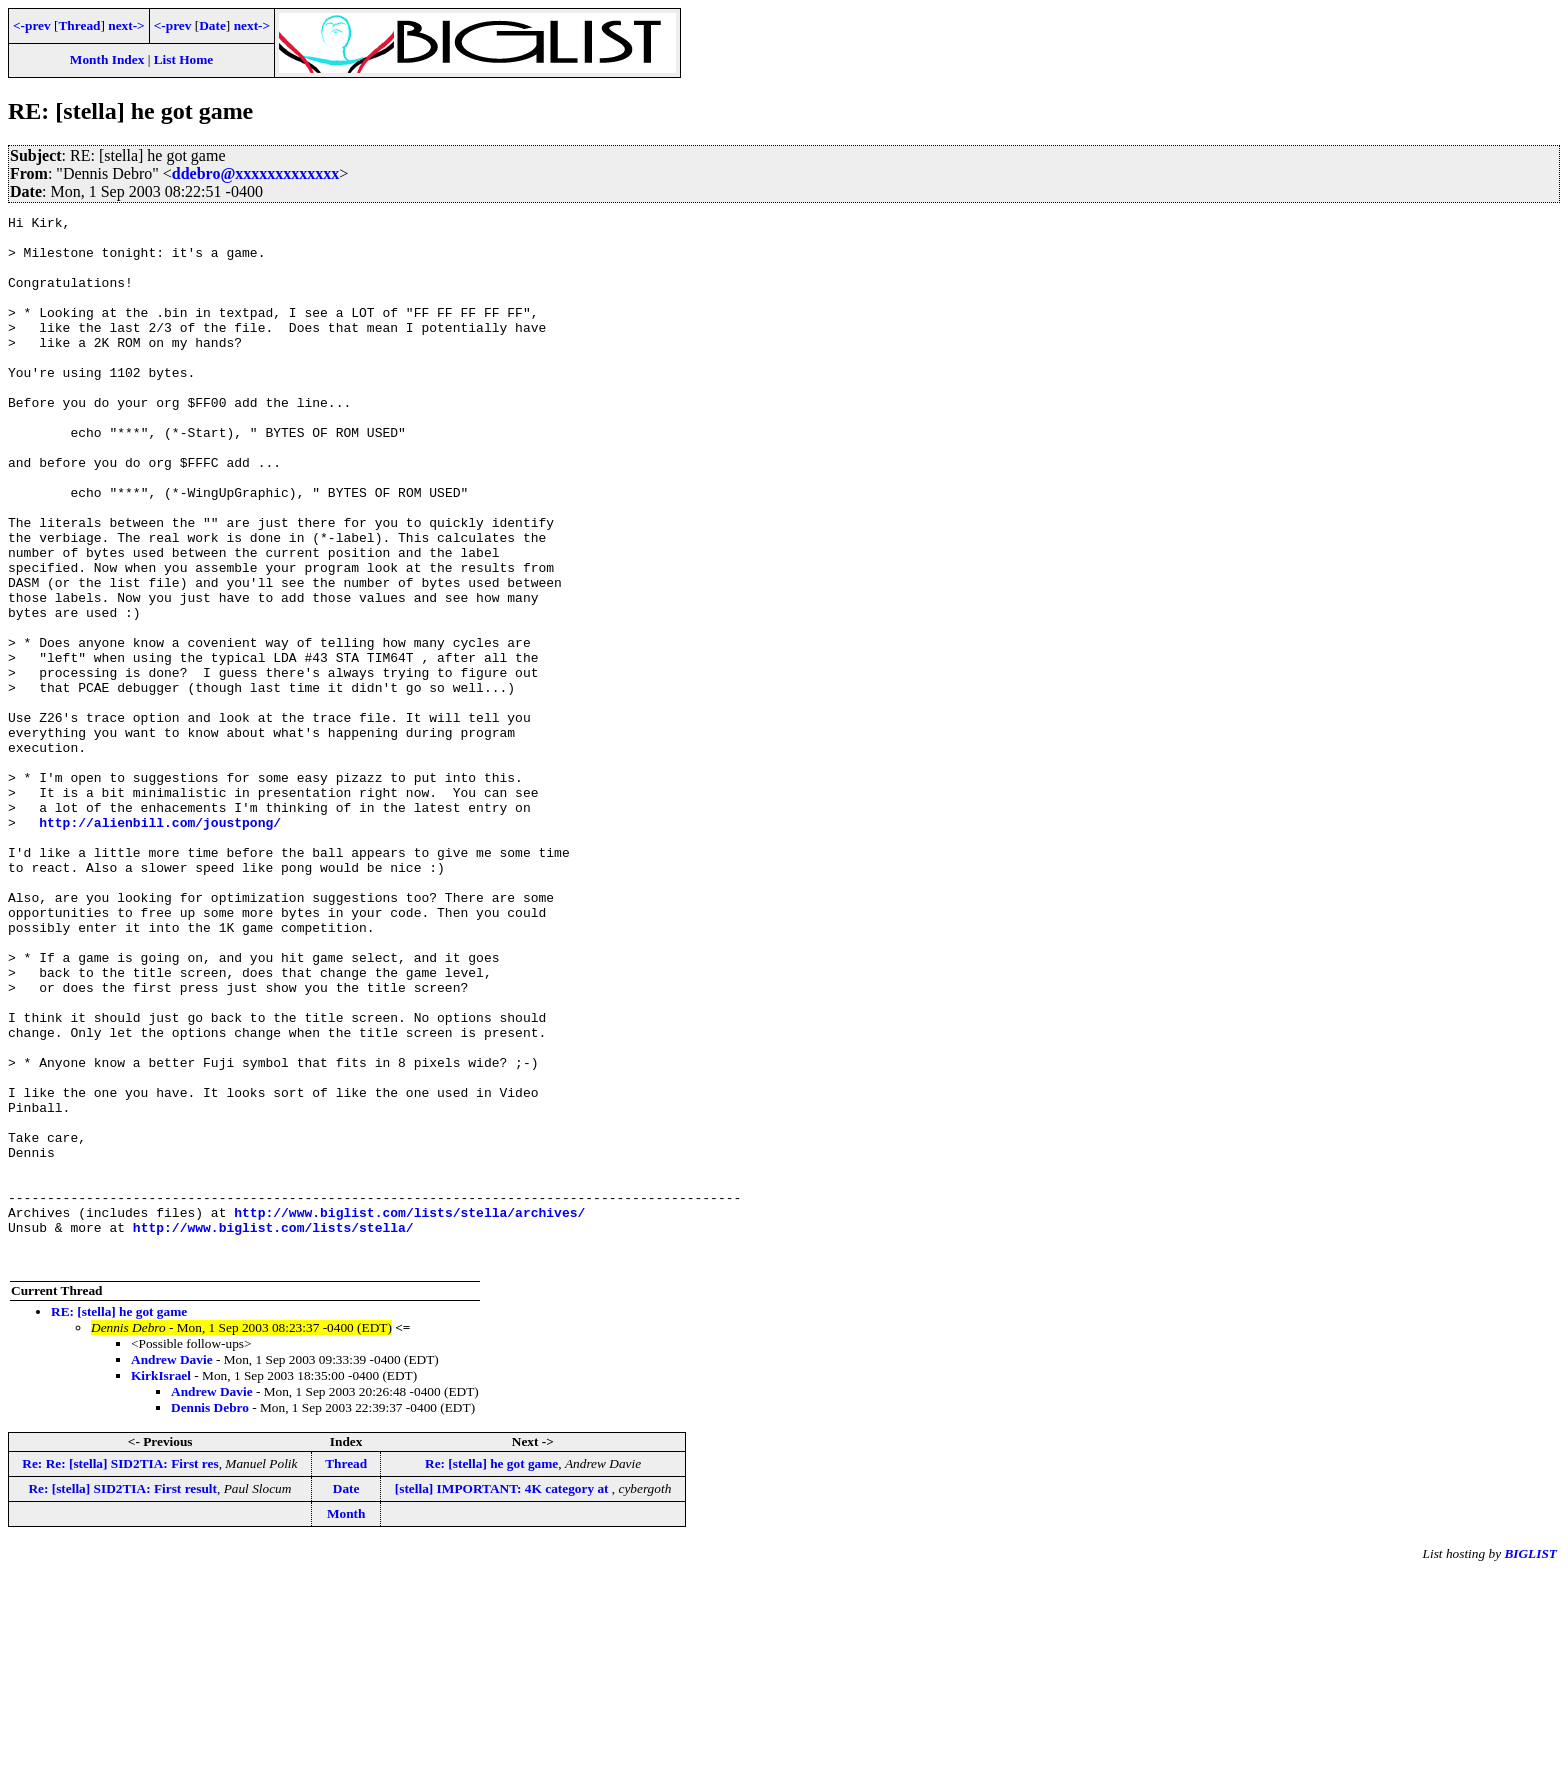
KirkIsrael (161, 1585)
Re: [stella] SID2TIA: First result (122, 1698)
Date (212, 25)
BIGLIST (1530, 1763)
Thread (79, 25)
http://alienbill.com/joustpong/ (160, 945)
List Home (184, 59)
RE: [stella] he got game (119, 1521)
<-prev (32, 25)
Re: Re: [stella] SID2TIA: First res (120, 1673)
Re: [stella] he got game (491, 1673)
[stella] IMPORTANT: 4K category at (503, 1698)
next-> (126, 25)
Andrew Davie (172, 1569)
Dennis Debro (210, 1617)
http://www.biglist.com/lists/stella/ (273, 1431)
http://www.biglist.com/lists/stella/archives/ (409, 1413)
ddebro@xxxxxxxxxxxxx (256, 173)
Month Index (107, 59)
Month (346, 1723)
